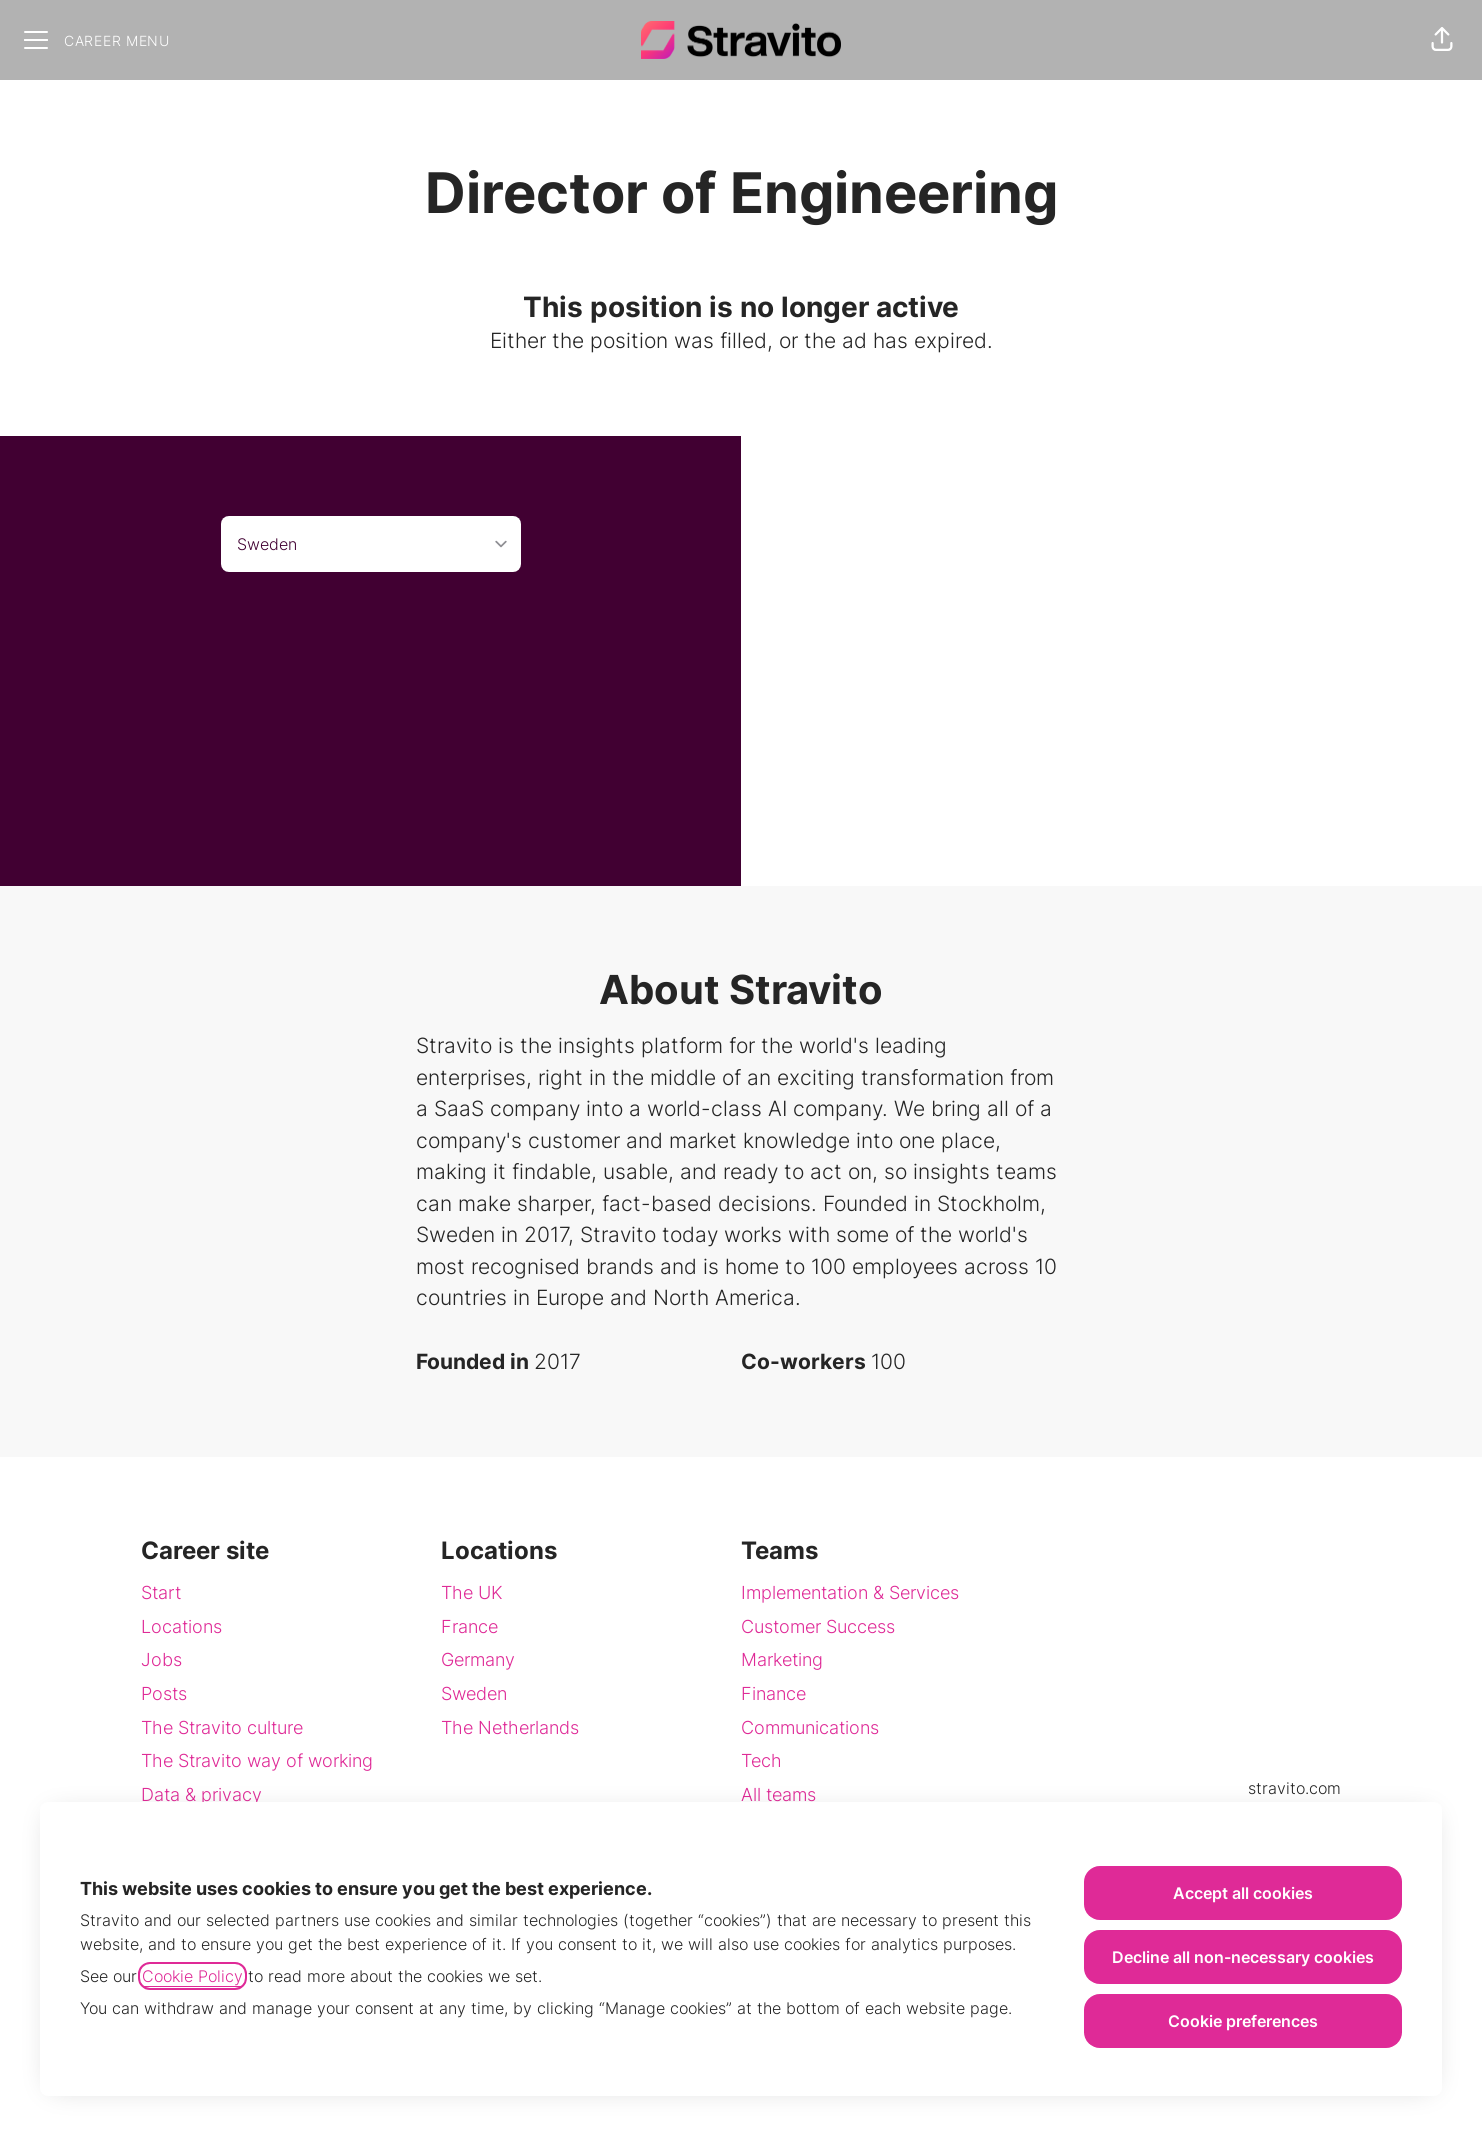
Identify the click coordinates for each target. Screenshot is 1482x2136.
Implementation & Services (850, 1592)
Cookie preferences (1243, 2021)
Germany (478, 1659)
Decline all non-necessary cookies (1243, 1957)
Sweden (474, 1693)
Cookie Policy (192, 1976)
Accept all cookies (1243, 1893)
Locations (181, 1626)
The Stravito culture (222, 1727)
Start (161, 1592)
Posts (164, 1693)
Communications (810, 1727)
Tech (761, 1760)
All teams (778, 1794)
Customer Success (818, 1626)
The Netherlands (510, 1727)
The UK (472, 1592)
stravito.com (1294, 1788)
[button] (1442, 40)
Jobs (161, 1659)
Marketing (782, 1659)
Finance (773, 1693)
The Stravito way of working (257, 1760)
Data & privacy (201, 1794)
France (469, 1626)
